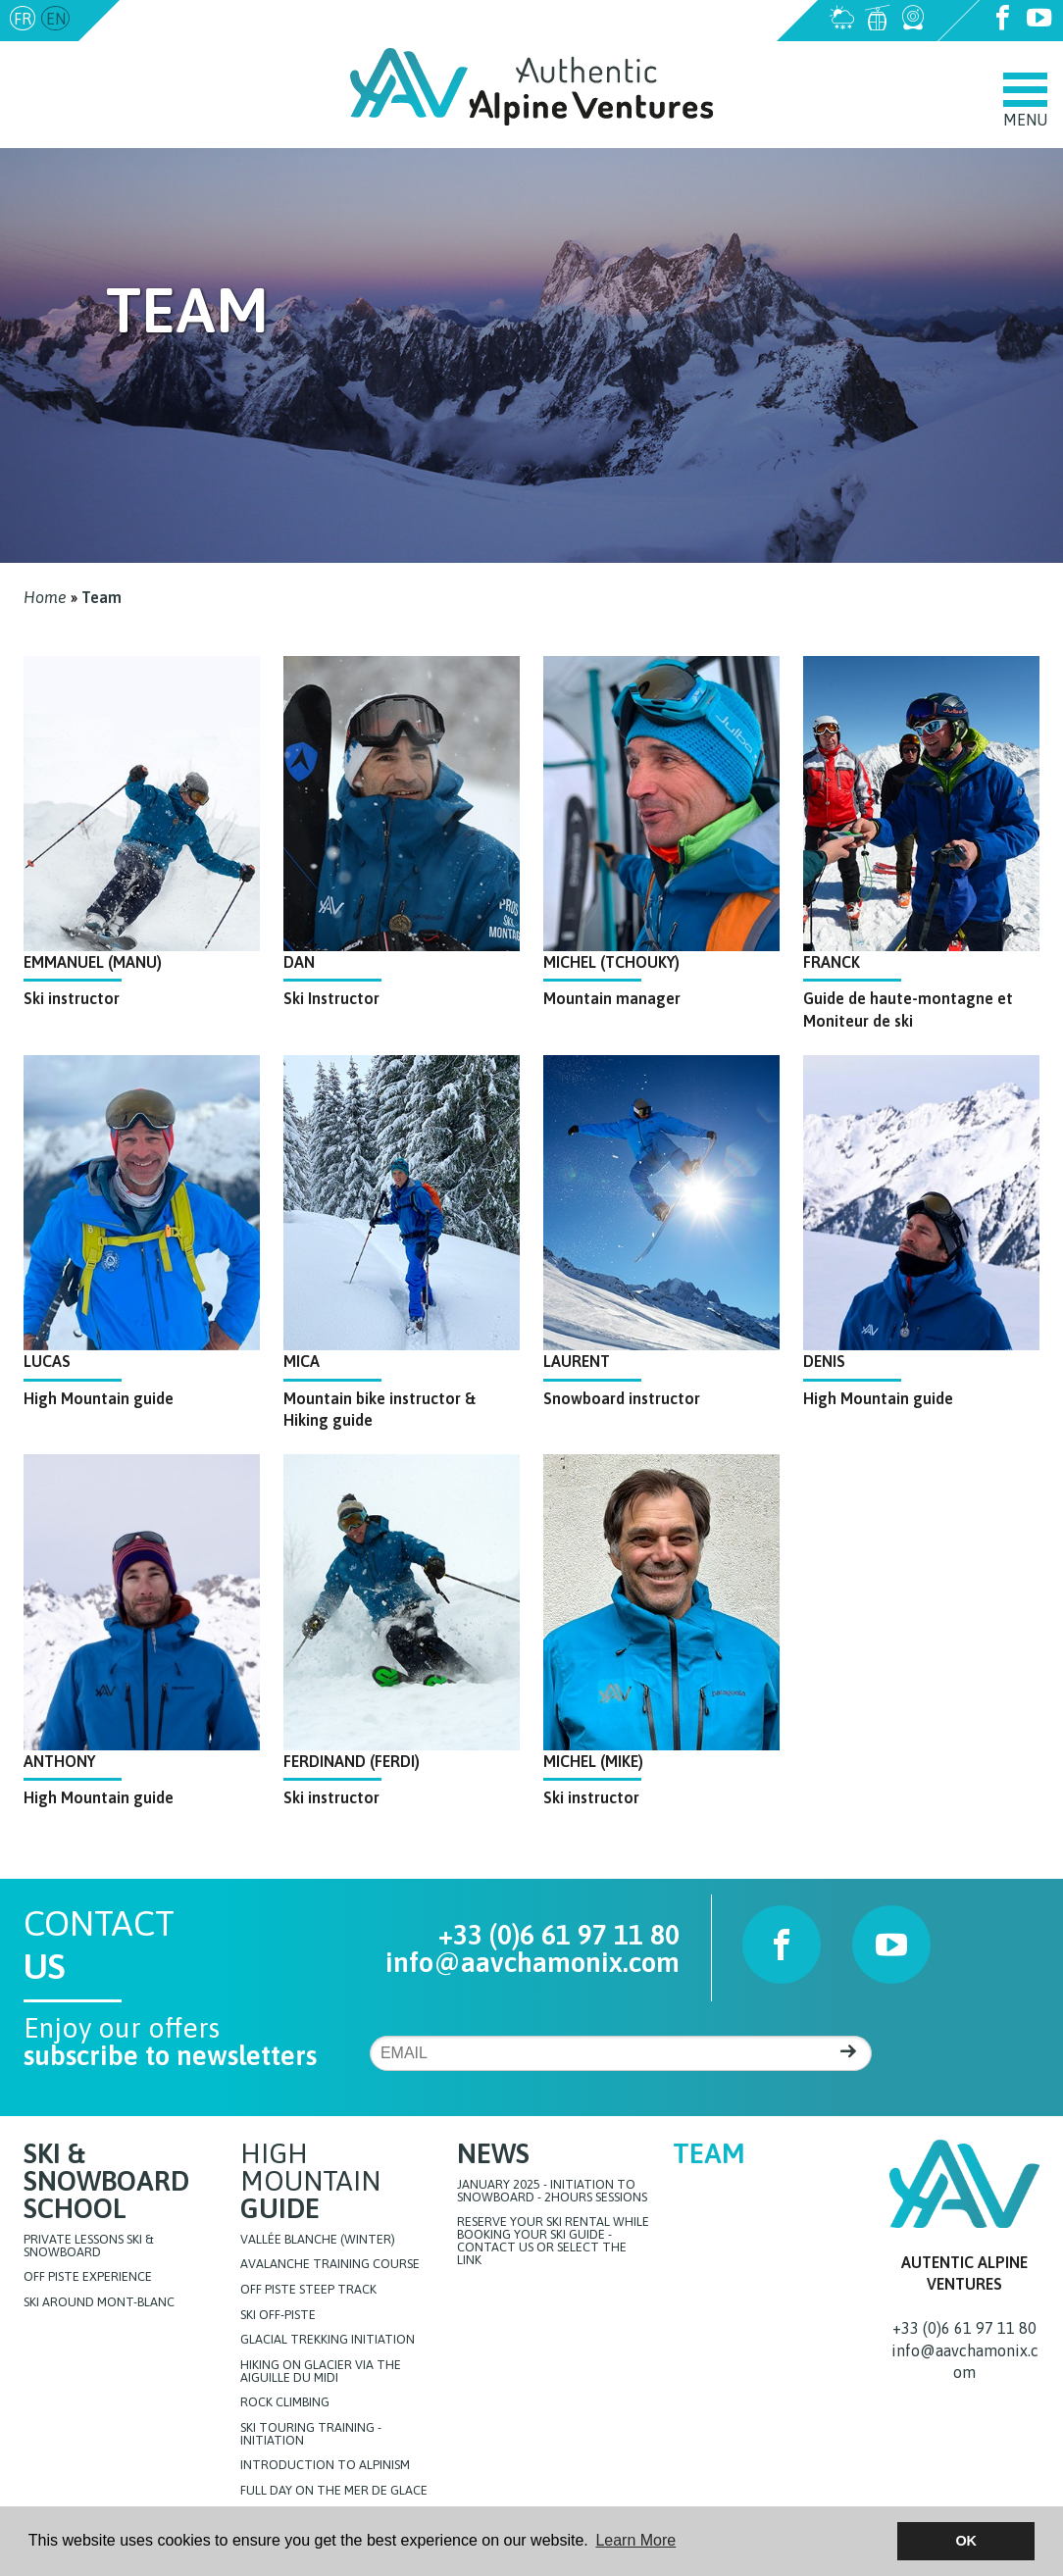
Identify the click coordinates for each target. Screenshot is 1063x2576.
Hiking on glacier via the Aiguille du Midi (320, 2372)
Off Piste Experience (88, 2277)
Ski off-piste (278, 2315)
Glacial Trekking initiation (327, 2340)
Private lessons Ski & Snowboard (89, 2246)
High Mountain (310, 2181)
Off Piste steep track (308, 2290)
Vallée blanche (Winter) (317, 2240)
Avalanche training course (330, 2264)
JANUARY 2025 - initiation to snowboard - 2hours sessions (552, 2191)
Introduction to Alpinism (325, 2465)
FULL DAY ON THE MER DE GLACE (334, 2491)
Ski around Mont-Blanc (99, 2303)
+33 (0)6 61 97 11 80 (559, 1934)
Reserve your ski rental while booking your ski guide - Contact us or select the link (553, 2241)
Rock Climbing (284, 2403)
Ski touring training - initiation (310, 2435)
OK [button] (966, 2541)
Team (101, 597)
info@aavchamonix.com (208, 18)
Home (45, 597)
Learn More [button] (635, 2540)
